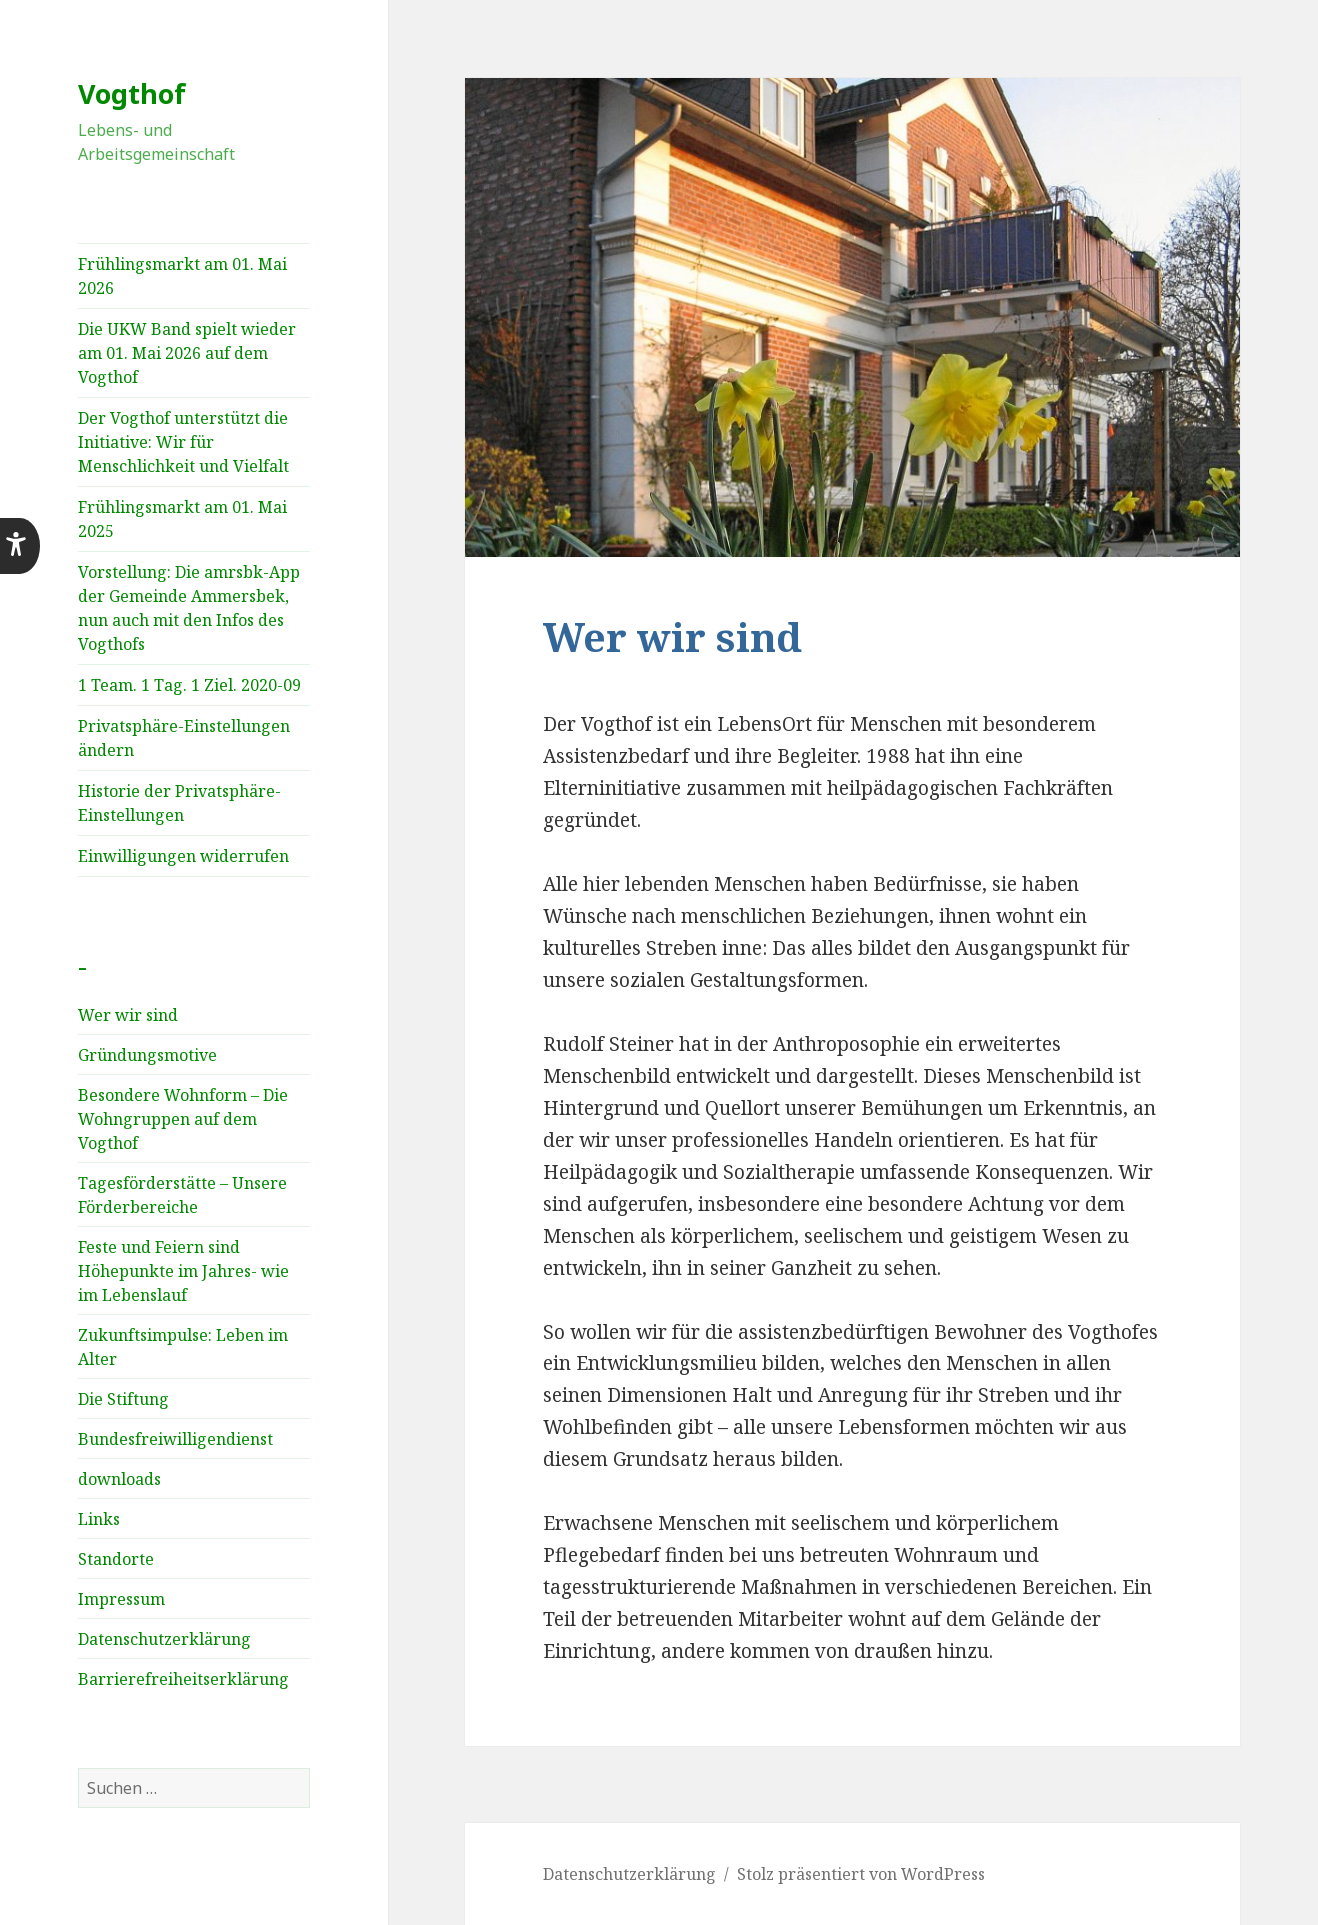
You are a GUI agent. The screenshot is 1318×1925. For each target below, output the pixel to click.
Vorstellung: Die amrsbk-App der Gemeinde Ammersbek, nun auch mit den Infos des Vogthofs (189, 608)
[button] (20, 546)
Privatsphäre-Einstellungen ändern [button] (184, 738)
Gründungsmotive (147, 1055)
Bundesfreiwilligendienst (175, 1439)
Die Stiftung (123, 1399)
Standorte (116, 1559)
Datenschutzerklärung (164, 1639)
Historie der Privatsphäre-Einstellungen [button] (179, 803)
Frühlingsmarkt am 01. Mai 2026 (182, 276)
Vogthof (132, 93)
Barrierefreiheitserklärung (183, 1679)
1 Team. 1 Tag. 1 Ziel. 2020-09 (189, 685)
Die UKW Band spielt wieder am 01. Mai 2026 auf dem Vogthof (187, 353)
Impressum (121, 1599)
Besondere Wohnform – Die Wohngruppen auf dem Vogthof (183, 1119)
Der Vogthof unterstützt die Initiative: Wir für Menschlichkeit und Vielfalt (183, 442)
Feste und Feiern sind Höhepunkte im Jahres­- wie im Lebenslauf (183, 1271)
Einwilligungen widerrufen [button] (183, 856)
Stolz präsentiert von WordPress (861, 1874)
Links (99, 1519)
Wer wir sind (128, 1015)
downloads (119, 1479)
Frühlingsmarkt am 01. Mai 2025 (182, 519)
